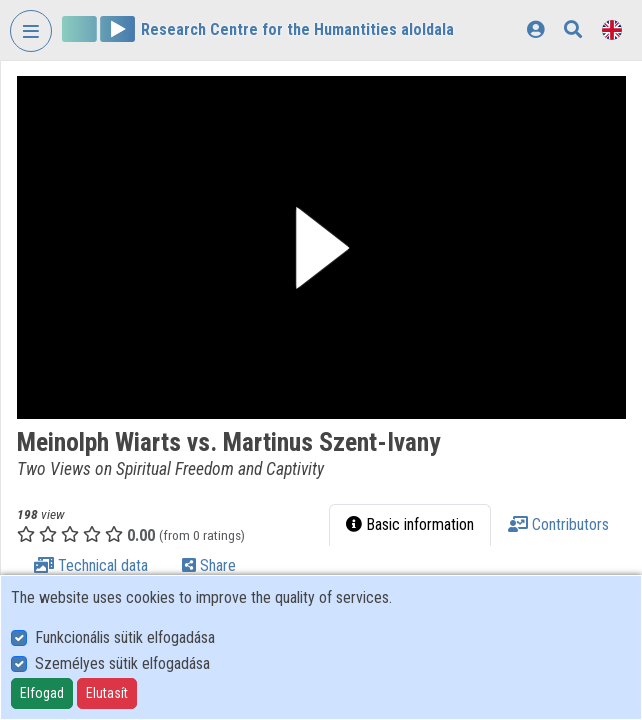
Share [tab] (209, 565)
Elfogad (42, 693)
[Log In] (535, 29)
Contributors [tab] (558, 524)
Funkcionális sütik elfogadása (125, 637)
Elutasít (107, 693)
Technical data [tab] (91, 565)
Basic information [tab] (410, 524)
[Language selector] (612, 29)
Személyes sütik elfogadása (122, 663)
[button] (321, 247)
